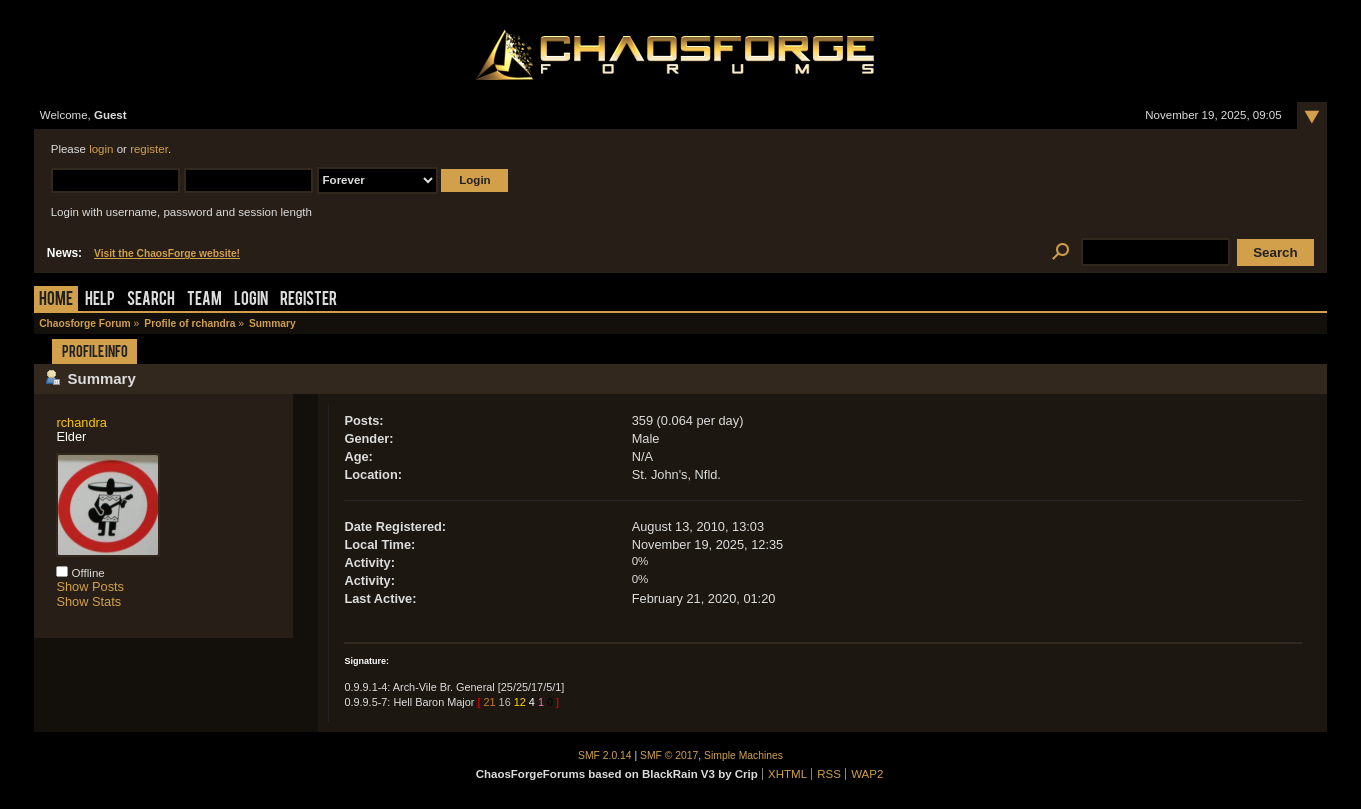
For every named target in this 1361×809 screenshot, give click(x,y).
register (149, 149)
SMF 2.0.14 (605, 755)
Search (151, 300)
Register (308, 300)
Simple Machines (743, 755)
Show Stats (88, 601)
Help (100, 300)
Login (251, 300)
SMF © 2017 (669, 755)
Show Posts (90, 586)
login (101, 149)
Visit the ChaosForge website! (167, 253)
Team (204, 300)
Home (56, 300)
